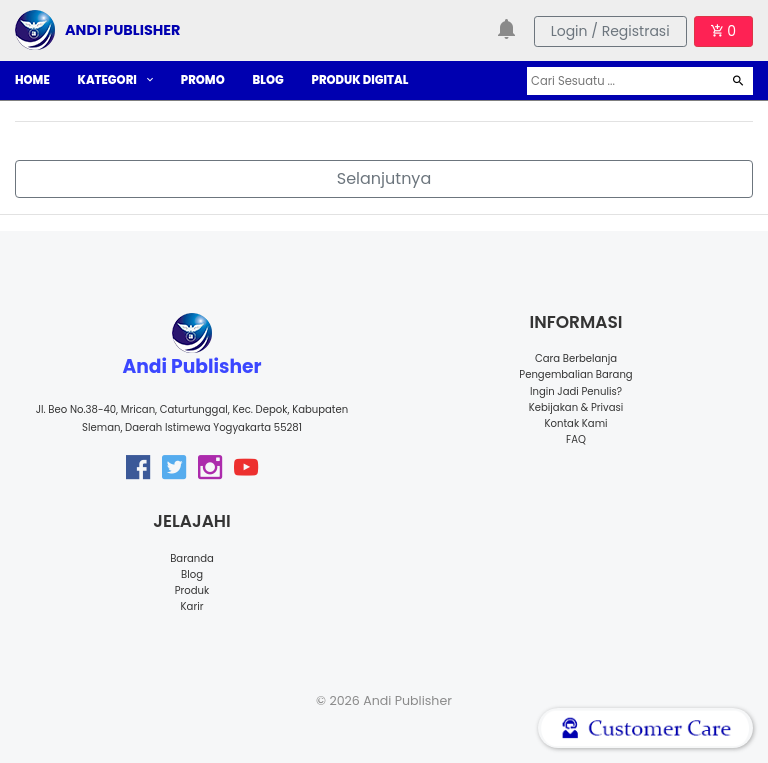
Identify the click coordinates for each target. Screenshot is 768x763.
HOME (32, 80)
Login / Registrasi (610, 31)
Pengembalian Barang (575, 374)
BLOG (268, 80)
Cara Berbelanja (576, 358)
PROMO (203, 80)
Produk (192, 590)
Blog (192, 574)
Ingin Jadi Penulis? (576, 391)
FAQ (576, 439)
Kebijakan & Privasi (576, 407)
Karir (192, 606)
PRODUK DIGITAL (360, 80)
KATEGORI (115, 80)
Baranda (192, 558)
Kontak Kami (575, 423)
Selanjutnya (384, 178)
